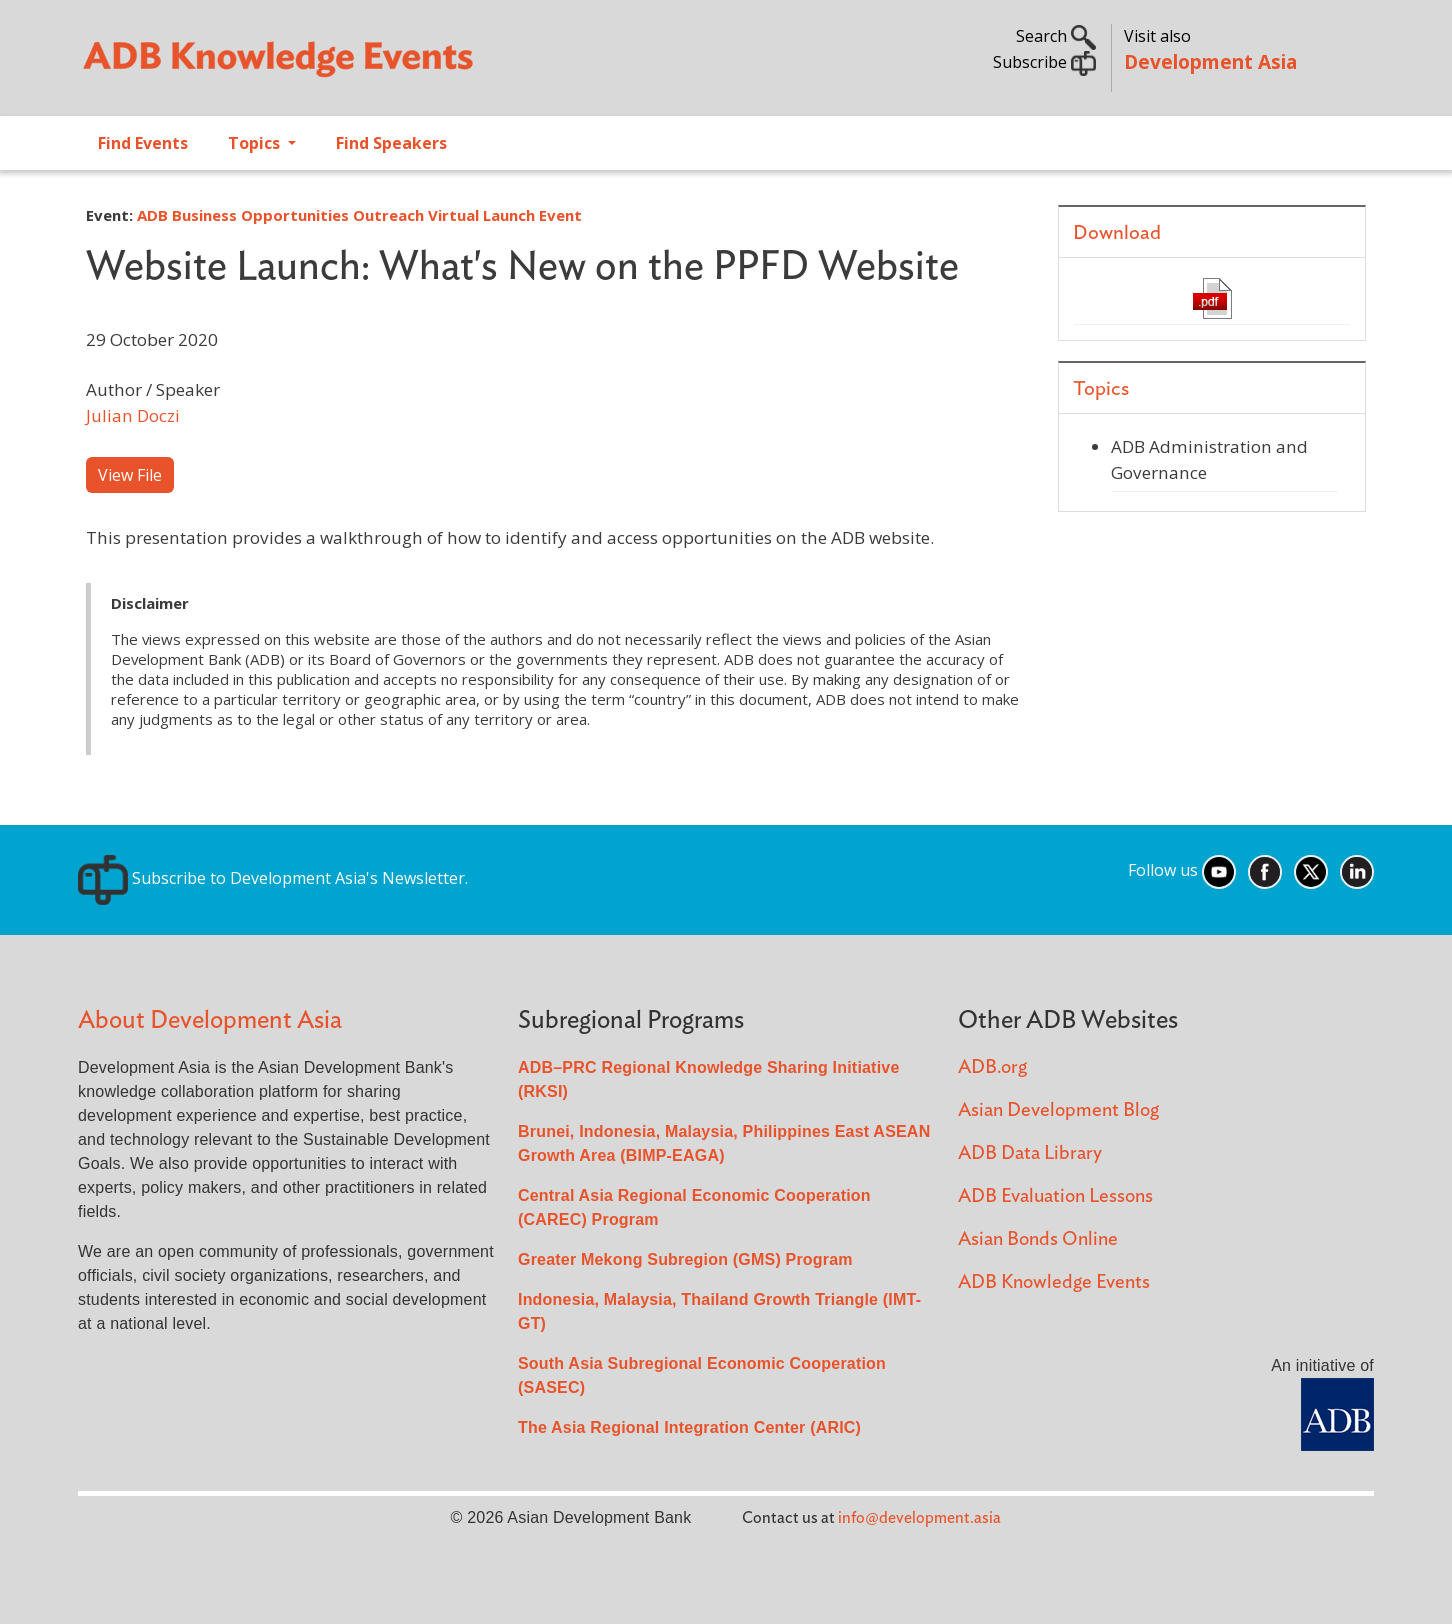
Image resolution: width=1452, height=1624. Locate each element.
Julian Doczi (133, 415)
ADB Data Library (1030, 1153)
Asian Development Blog (1058, 1110)
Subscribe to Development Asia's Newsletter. (273, 878)
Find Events (143, 143)
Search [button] (1056, 36)
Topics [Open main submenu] (256, 143)
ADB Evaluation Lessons (1055, 1196)
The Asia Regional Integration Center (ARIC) (689, 1427)
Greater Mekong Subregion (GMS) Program (685, 1259)
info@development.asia (919, 1518)
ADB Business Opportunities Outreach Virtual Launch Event (359, 215)
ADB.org (992, 1067)
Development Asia (1210, 61)
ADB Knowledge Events (1054, 1282)
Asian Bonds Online (1038, 1239)
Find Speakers (391, 143)
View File (130, 475)
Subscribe (1044, 62)
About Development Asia (210, 1020)
